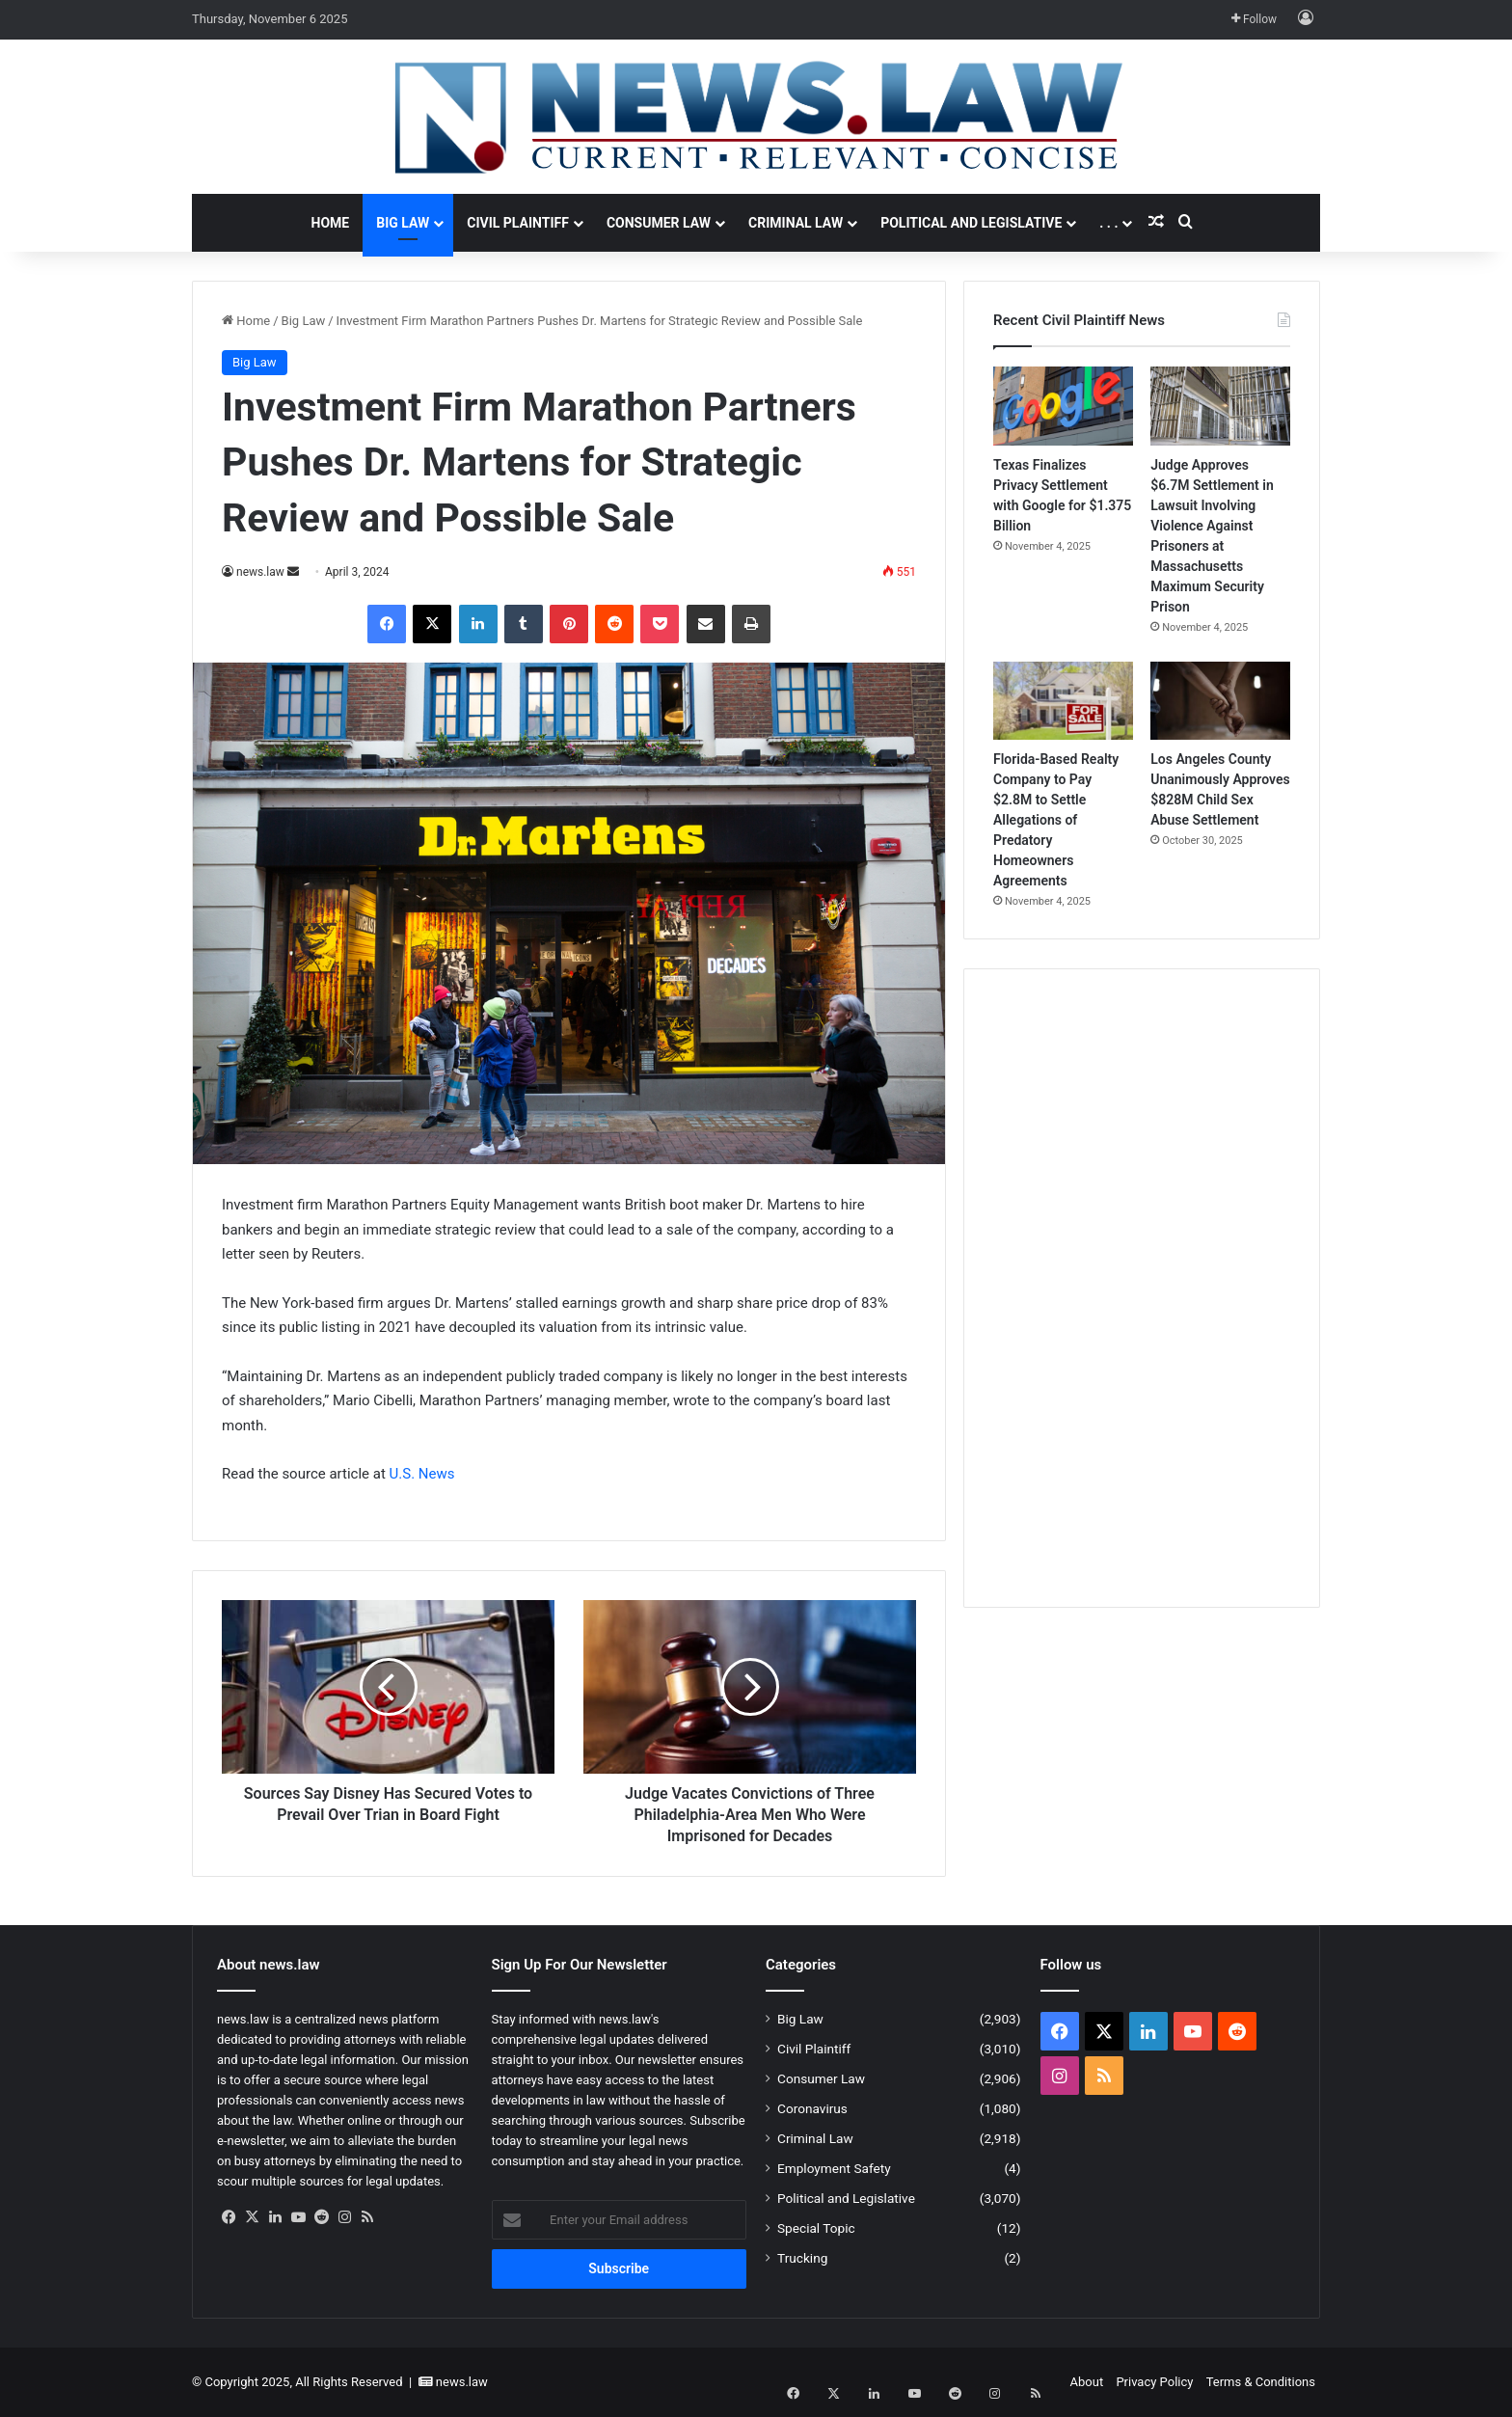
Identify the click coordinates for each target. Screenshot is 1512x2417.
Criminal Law (795, 223)
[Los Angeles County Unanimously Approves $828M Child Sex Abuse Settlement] (1220, 701)
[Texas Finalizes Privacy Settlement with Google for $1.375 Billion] (1063, 406)
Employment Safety (834, 2168)
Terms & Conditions (1260, 2382)
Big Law (402, 223)
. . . (1108, 223)
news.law (260, 572)
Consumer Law (659, 223)
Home (330, 223)
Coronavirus (812, 2108)
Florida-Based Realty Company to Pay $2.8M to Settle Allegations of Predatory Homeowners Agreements (1056, 819)
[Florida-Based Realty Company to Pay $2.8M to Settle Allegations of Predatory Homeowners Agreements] (1063, 701)
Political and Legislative (971, 223)
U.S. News (422, 1473)
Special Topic (816, 2228)
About (1087, 2382)
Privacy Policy (1154, 2382)
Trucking (802, 2258)
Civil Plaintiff (518, 223)
